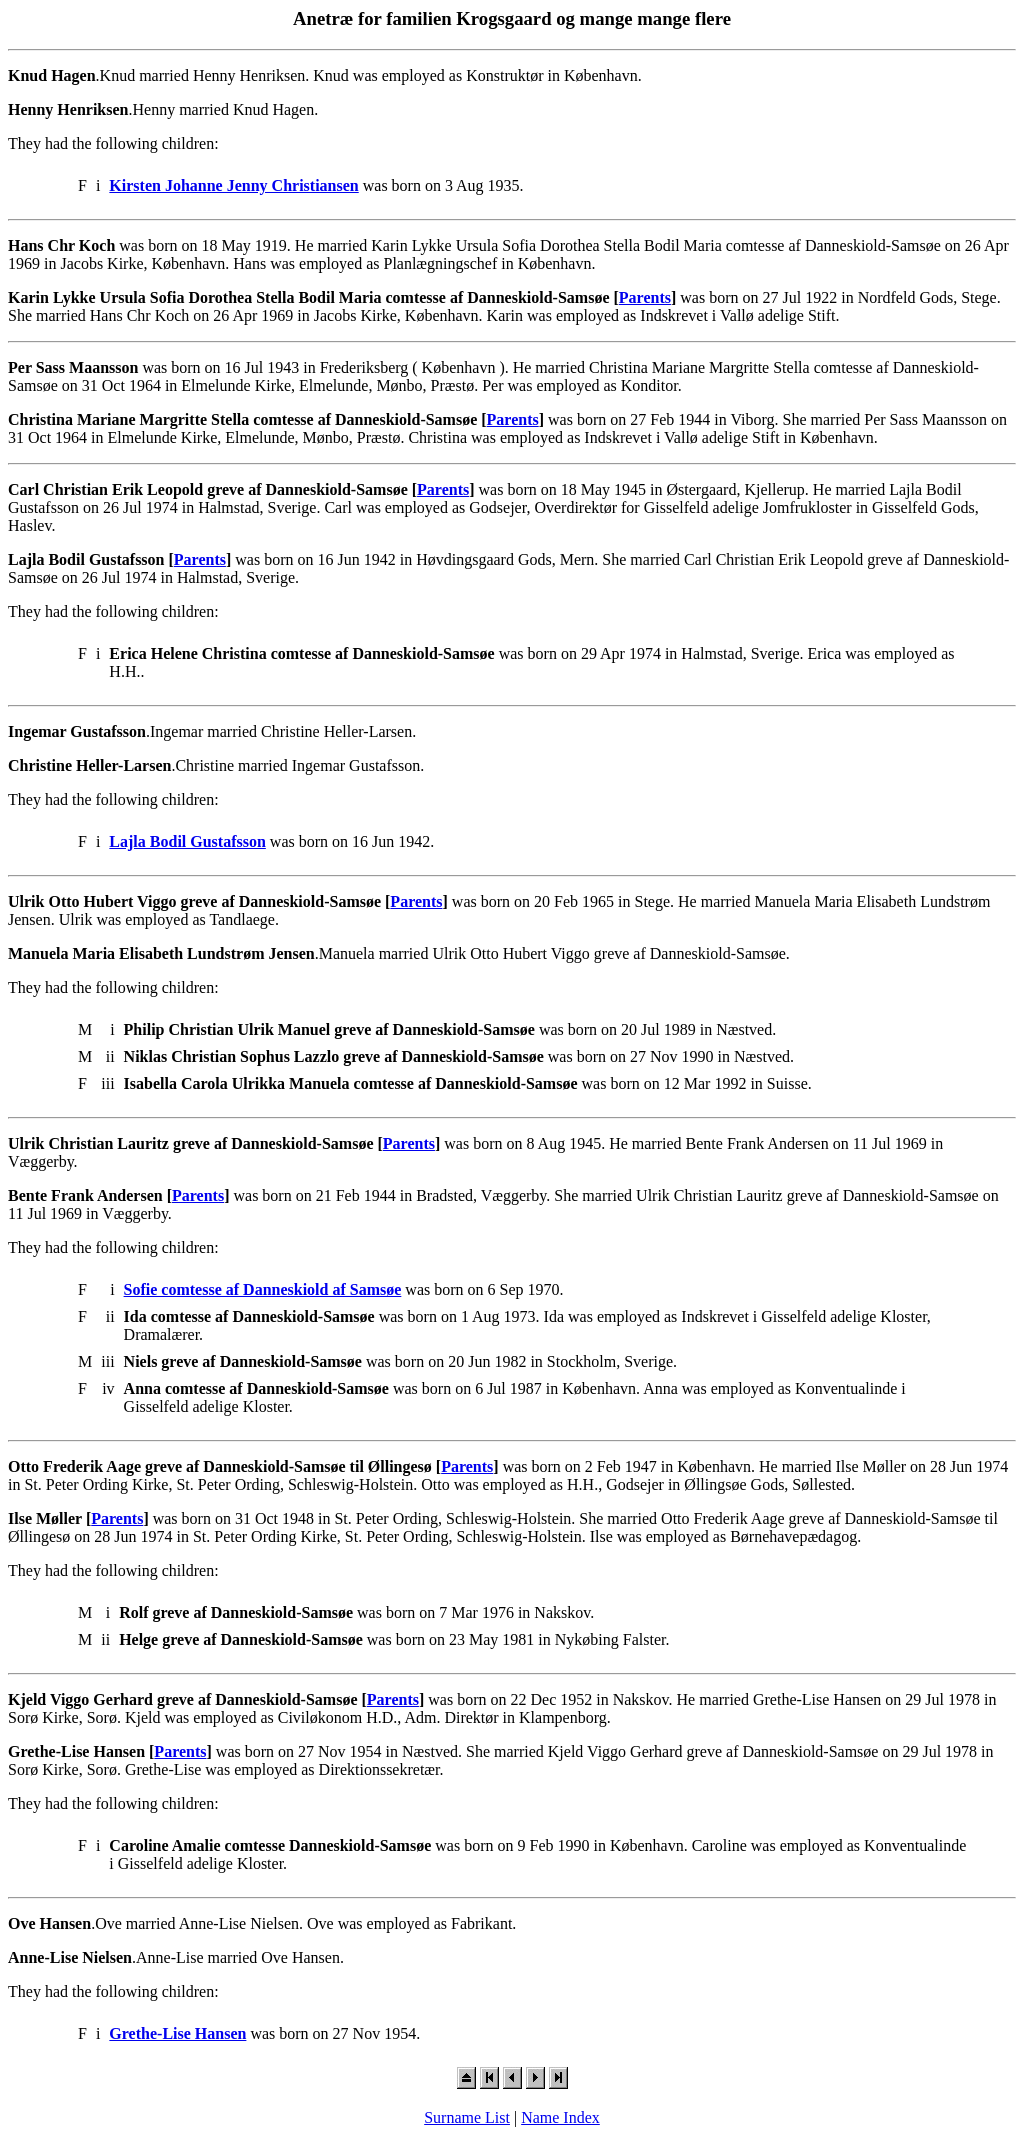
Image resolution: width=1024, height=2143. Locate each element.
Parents (645, 297)
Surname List (467, 2117)
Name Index (560, 2117)
